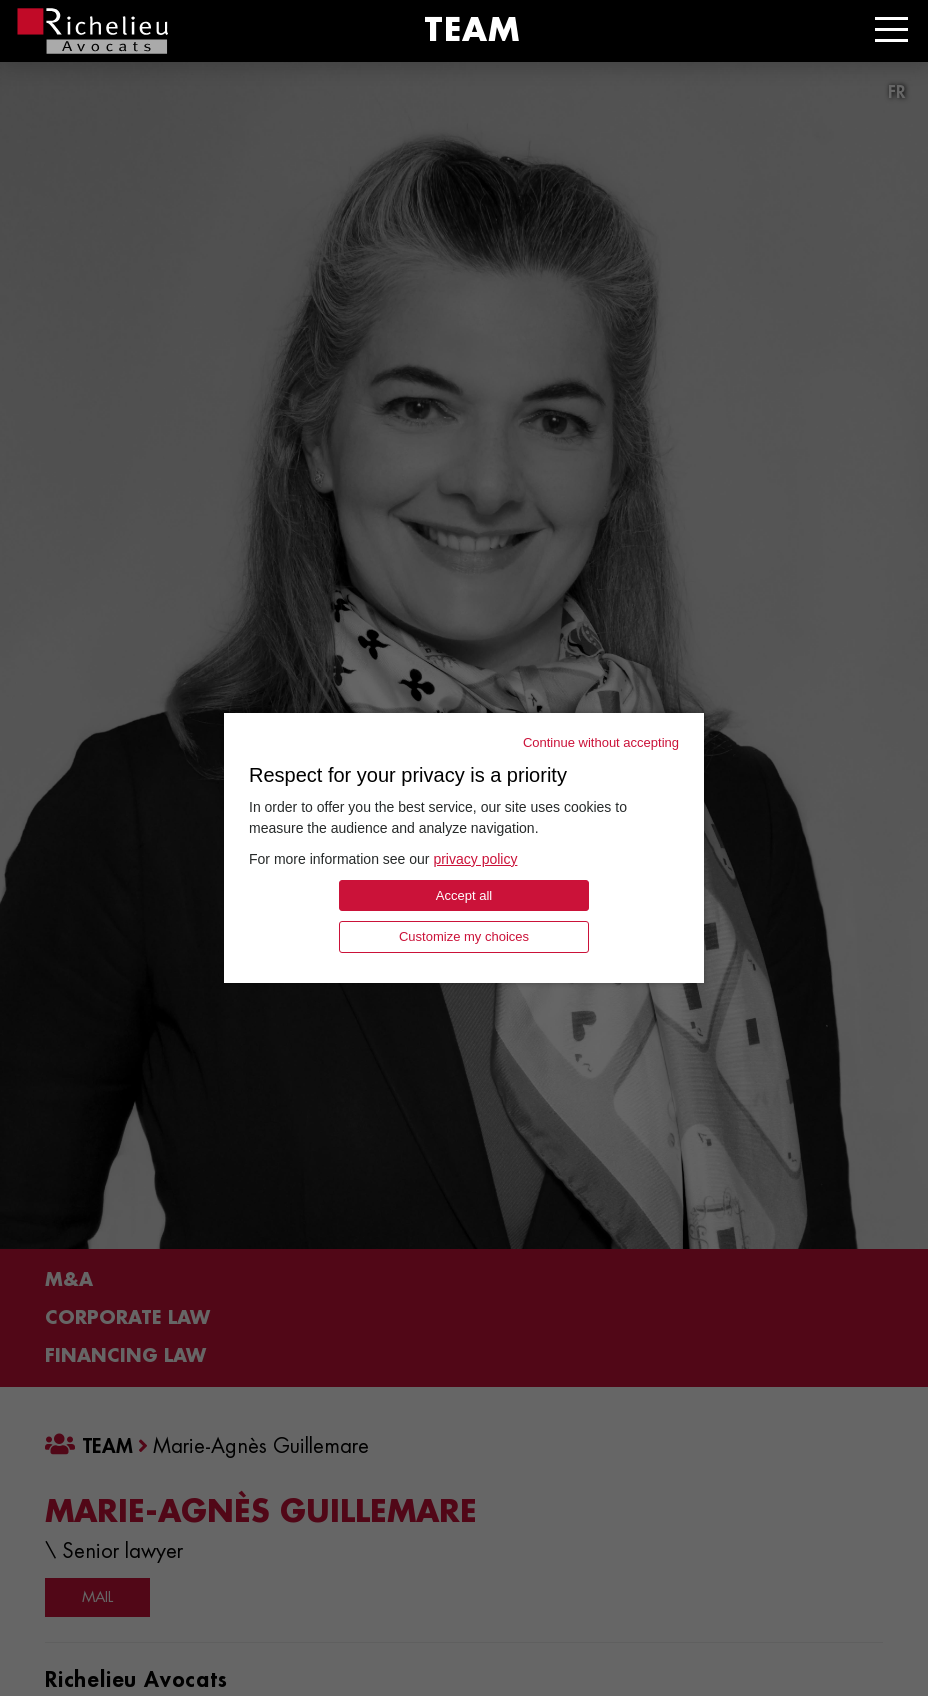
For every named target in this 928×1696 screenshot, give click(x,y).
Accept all (464, 895)
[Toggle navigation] (891, 29)
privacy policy (475, 859)
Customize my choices (464, 936)
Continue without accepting (601, 742)
